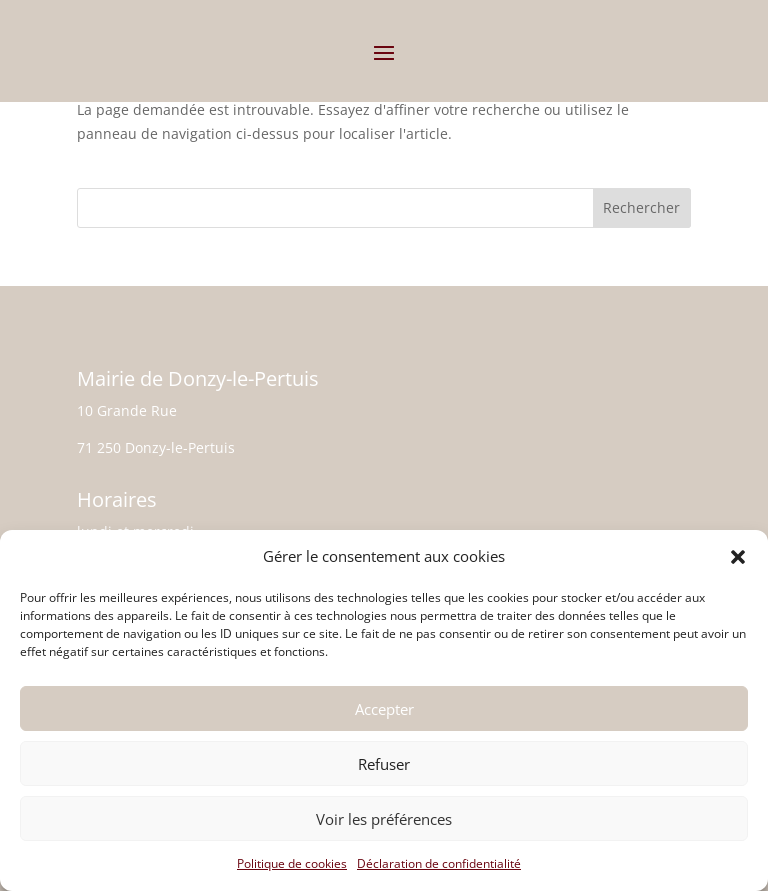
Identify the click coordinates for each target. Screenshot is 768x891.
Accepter (384, 709)
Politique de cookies (292, 863)
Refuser (384, 764)
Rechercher (641, 207)
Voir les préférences (384, 819)
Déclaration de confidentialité (439, 863)
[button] (738, 557)
